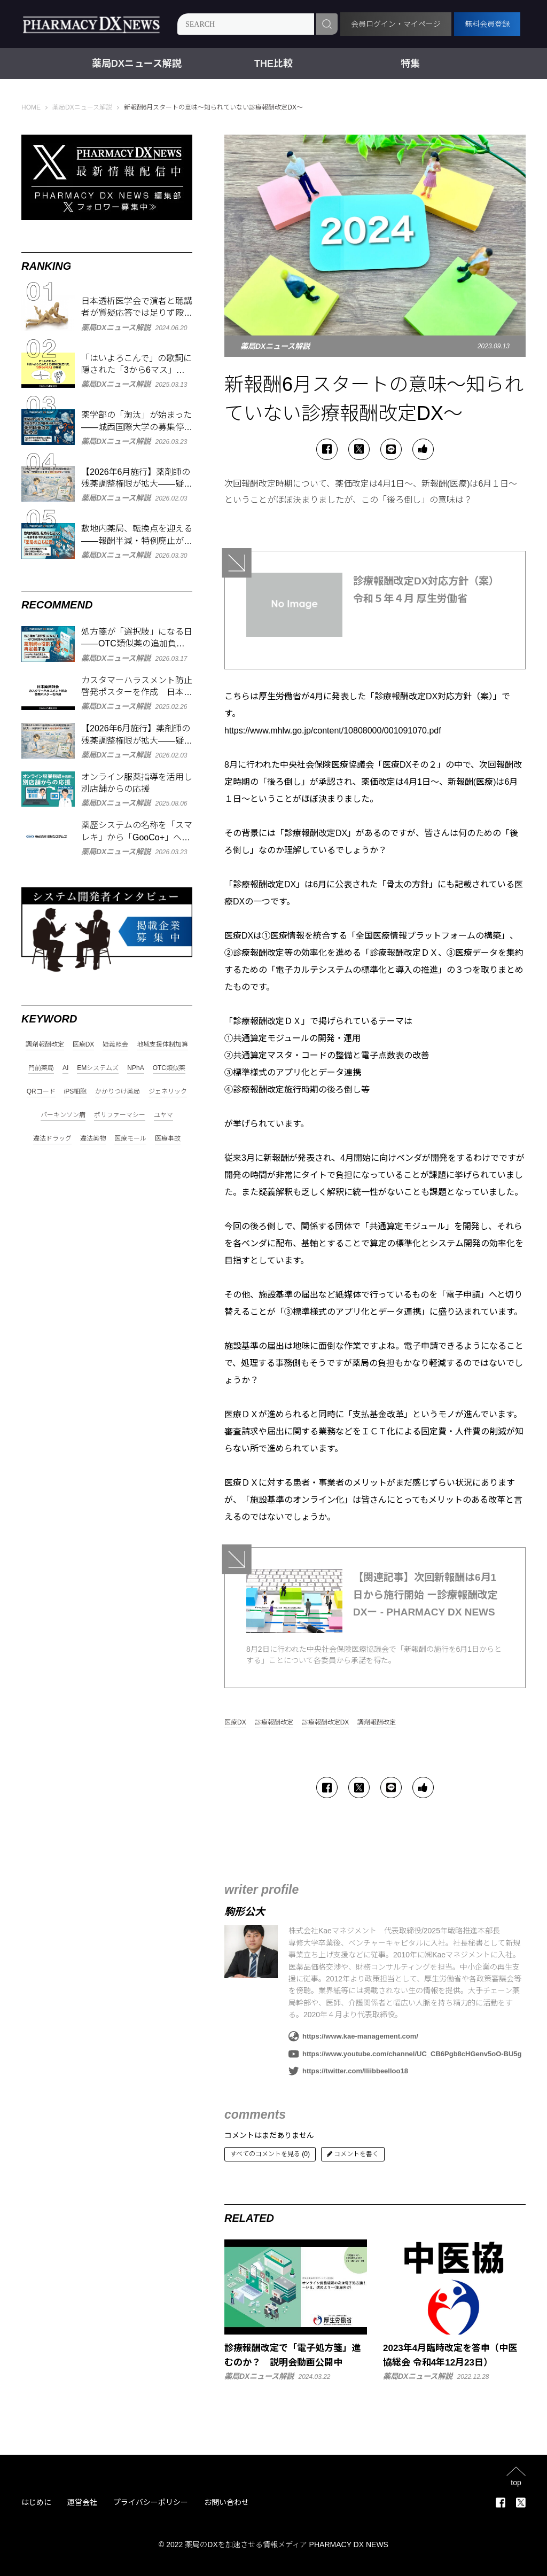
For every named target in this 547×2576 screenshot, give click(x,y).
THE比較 (273, 63)
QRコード (41, 1091)
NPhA (135, 1068)
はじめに (36, 2502)
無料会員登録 (487, 24)
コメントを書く (353, 2154)
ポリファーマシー (119, 1115)
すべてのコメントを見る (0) (270, 2154)
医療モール (130, 1138)
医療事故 (168, 1138)
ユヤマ (163, 1115)
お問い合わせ (226, 2502)
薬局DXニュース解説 (137, 63)
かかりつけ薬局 (117, 1091)
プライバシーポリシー (150, 2502)
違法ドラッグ (52, 1138)
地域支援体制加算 (162, 1044)
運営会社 (82, 2502)
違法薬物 (93, 1138)
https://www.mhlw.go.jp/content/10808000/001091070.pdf (332, 730)
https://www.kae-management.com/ (353, 2036)
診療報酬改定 (274, 1722)
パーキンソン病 (63, 1115)
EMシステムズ (98, 1068)
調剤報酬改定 (376, 1722)
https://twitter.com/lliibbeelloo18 (348, 2071)
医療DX (235, 1722)
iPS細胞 (75, 1091)
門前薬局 (41, 1068)
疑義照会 (115, 1044)
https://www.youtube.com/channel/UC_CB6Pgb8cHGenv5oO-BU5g (405, 2054)
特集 (410, 63)
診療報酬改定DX (325, 1722)
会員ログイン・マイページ (396, 24)
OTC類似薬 (169, 1068)
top (516, 2482)
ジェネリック (168, 1091)
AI (65, 1068)
